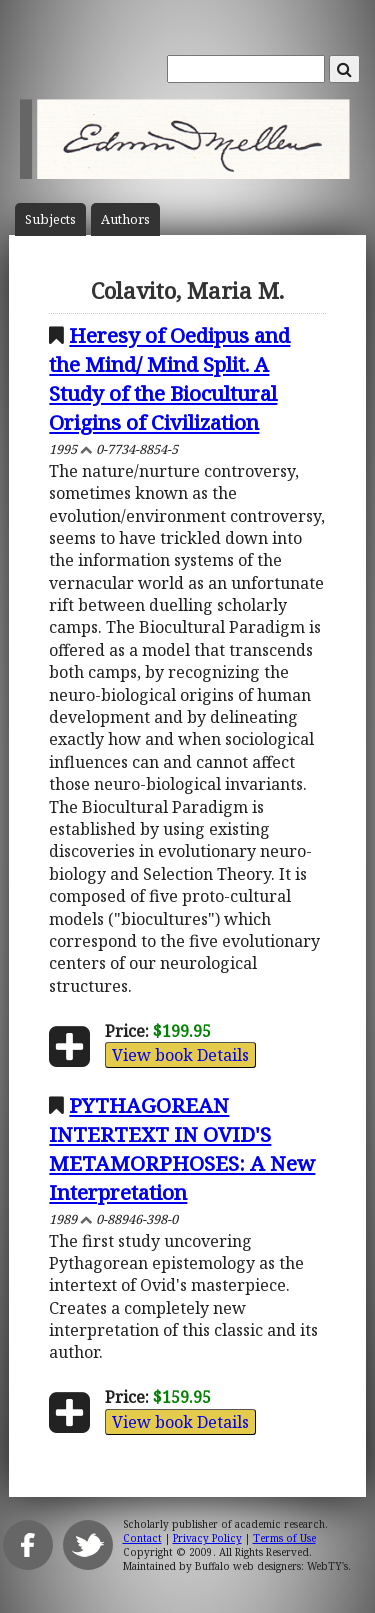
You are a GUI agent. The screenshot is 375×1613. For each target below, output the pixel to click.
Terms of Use (284, 1538)
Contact (142, 1538)
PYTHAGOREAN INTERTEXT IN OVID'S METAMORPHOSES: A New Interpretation (182, 1148)
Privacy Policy (207, 1538)
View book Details (180, 1055)
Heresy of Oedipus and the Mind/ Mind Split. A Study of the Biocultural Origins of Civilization (169, 378)
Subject (50, 219)
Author (125, 219)
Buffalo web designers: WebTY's (271, 1566)
